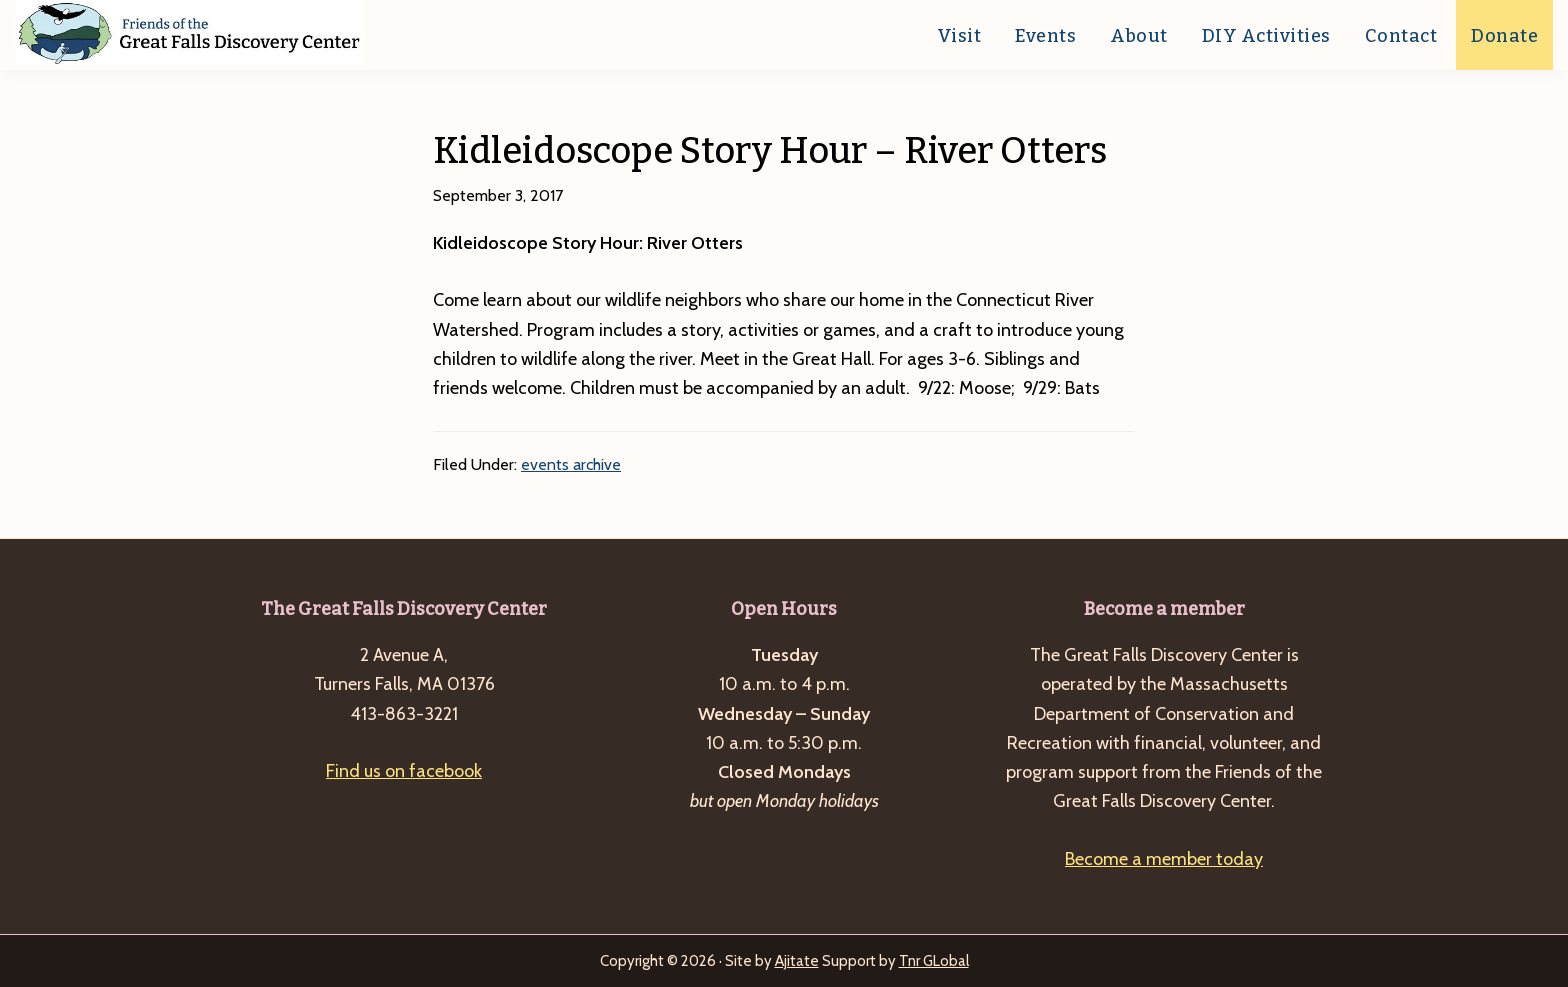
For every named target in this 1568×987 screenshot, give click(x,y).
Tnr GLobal (934, 961)
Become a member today (1164, 859)
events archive (571, 464)
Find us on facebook (404, 771)
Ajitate (797, 961)
